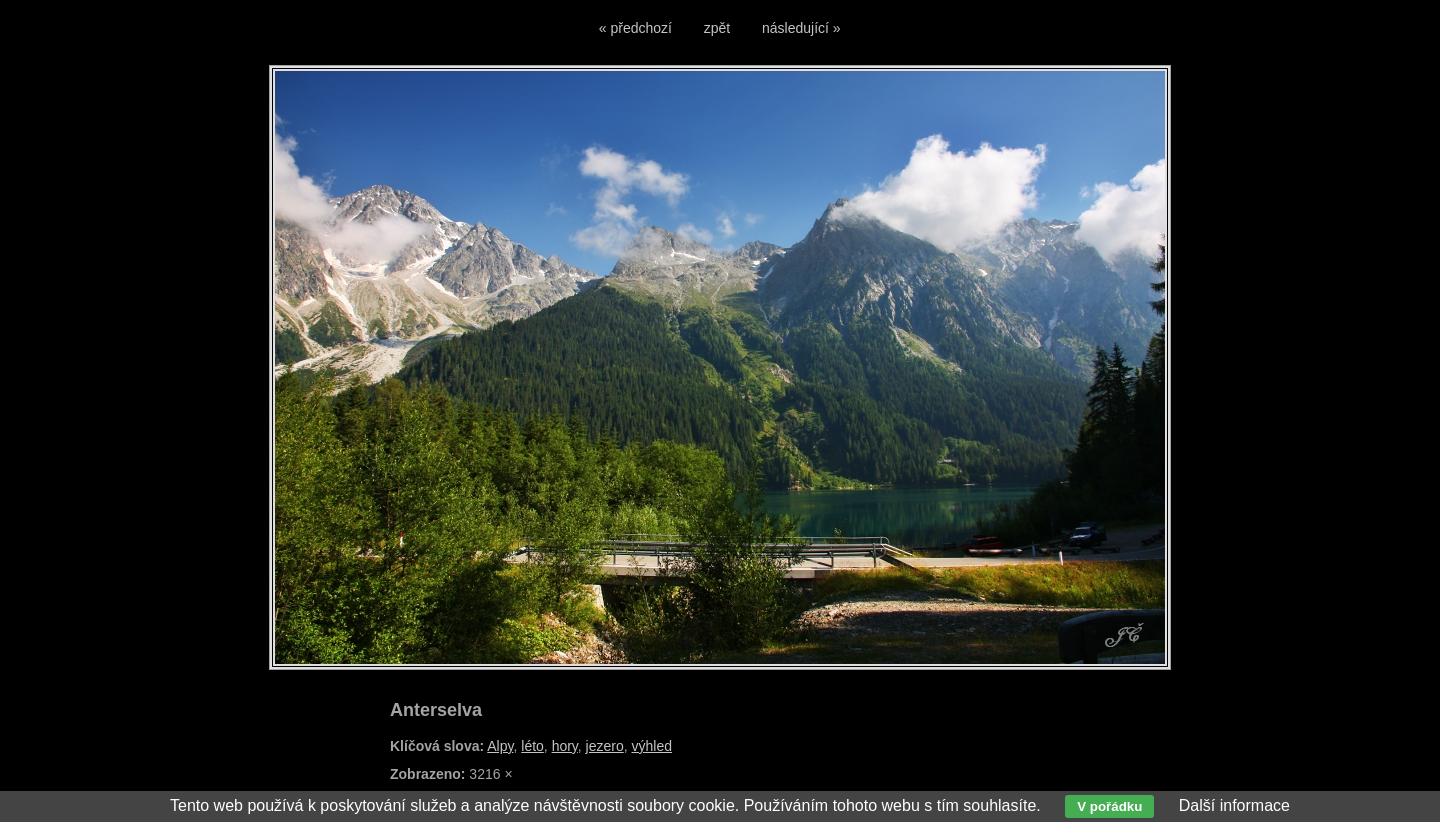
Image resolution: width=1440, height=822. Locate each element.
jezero (605, 746)
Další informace (1234, 805)
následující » (801, 28)
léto (532, 746)
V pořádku (1109, 806)
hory (565, 746)
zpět (717, 28)
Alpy (500, 746)
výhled (652, 746)
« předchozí (635, 28)
